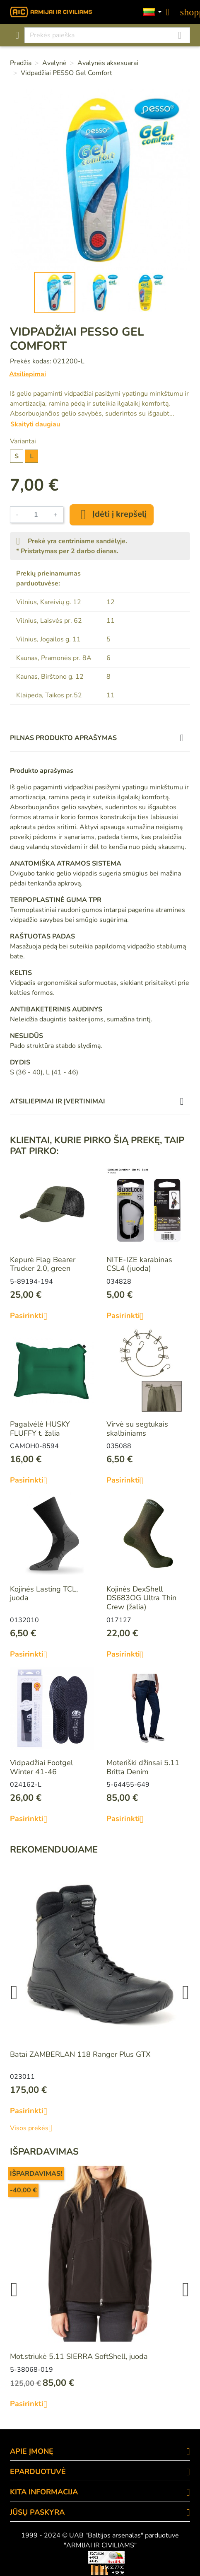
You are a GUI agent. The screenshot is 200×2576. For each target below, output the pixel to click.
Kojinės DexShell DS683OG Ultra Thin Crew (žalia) (141, 1598)
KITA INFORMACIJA (44, 2492)
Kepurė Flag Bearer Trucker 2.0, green (42, 1264)
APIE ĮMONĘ (31, 2451)
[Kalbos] (152, 12)
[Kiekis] (36, 514)
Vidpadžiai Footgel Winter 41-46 (41, 1767)
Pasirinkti (31, 1316)
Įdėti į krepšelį (112, 514)
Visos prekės (34, 2128)
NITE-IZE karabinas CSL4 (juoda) (139, 1264)
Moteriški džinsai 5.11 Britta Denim (142, 1767)
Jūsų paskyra (37, 2512)
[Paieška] (107, 35)
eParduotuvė (38, 2472)
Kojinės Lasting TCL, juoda (44, 1593)
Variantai (23, 441)
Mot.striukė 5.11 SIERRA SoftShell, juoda (79, 2356)
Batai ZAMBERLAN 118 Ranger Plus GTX (80, 2054)
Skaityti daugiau (35, 424)
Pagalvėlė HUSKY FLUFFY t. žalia (40, 1428)
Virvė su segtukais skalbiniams (137, 1428)
